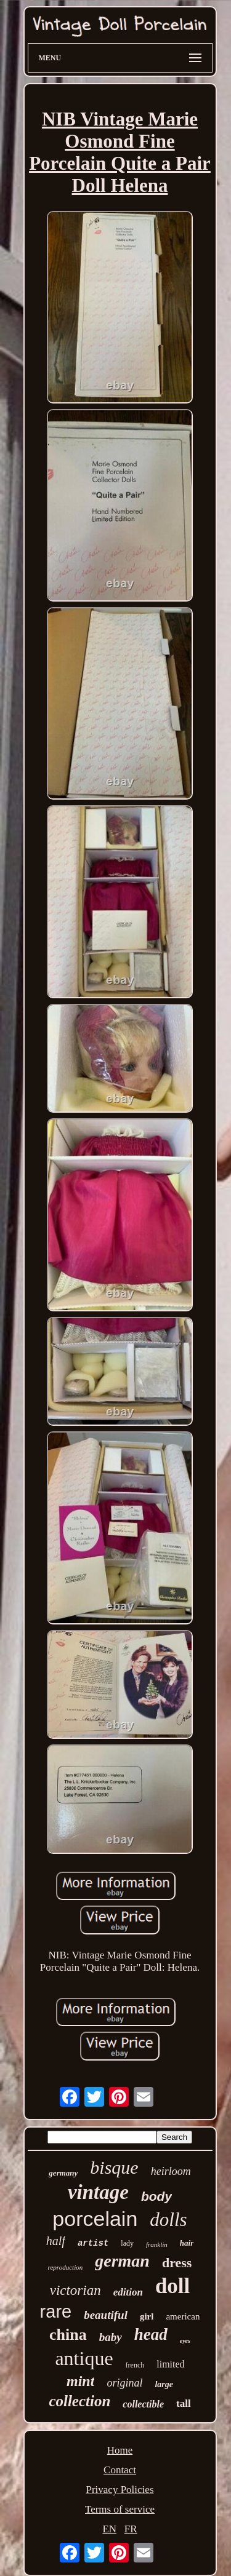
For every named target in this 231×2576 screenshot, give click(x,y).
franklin (157, 2244)
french (135, 2365)
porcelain (94, 2218)
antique (84, 2358)
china (68, 2334)
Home (120, 2450)
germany (63, 2172)
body (156, 2196)
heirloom (171, 2171)
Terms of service (120, 2509)
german (122, 2260)
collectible (143, 2404)
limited (170, 2364)
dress (177, 2262)
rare (56, 2311)
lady (127, 2243)
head (151, 2334)
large (164, 2384)
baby (110, 2337)
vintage (98, 2192)
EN (109, 2529)
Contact (119, 2470)
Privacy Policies (119, 2489)
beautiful (106, 2314)
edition (128, 2292)
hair (186, 2243)
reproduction (65, 2267)
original (124, 2383)
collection (79, 2401)
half (55, 2241)
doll (172, 2286)
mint (80, 2381)
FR (130, 2529)
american (183, 2316)
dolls (168, 2219)
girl (147, 2316)
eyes (185, 2340)
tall (183, 2403)
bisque (114, 2167)
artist (93, 2243)
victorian (75, 2290)
